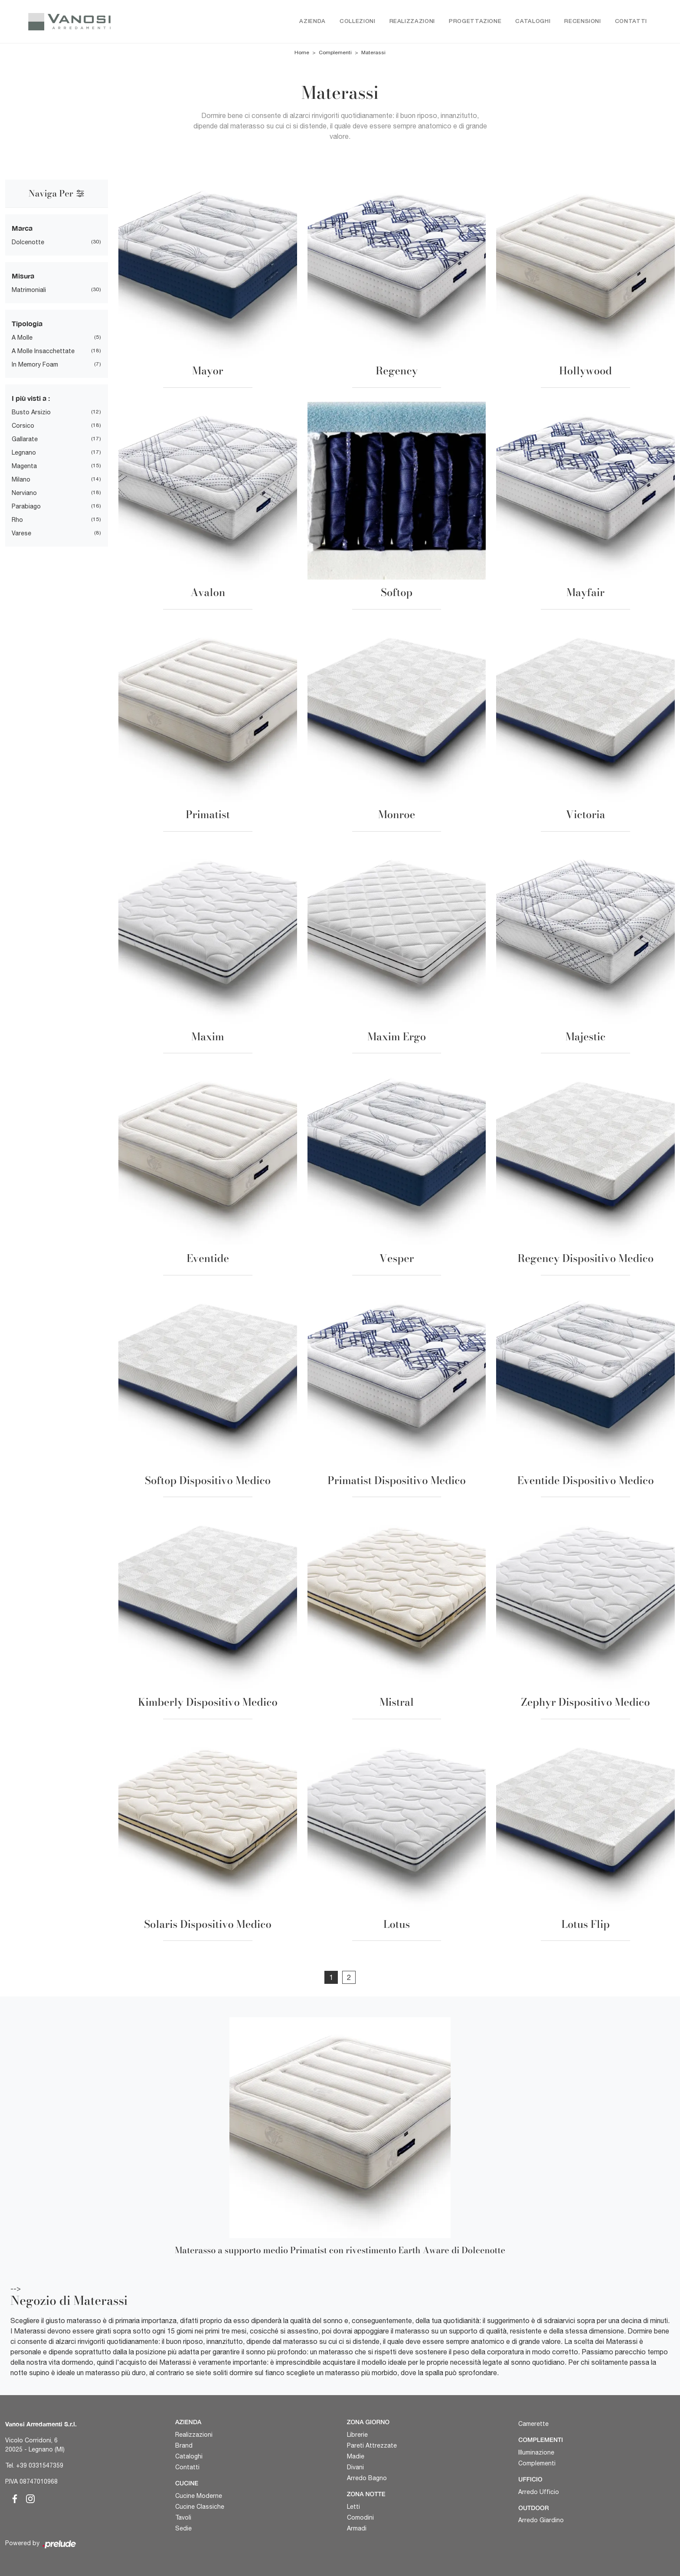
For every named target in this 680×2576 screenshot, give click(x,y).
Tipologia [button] (27, 324)
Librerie (357, 2434)
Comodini (360, 2517)
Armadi (356, 2528)
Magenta (24, 466)
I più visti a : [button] (31, 398)
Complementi (335, 53)
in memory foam (35, 364)
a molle (22, 337)
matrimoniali (29, 290)
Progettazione (475, 21)
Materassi (373, 53)
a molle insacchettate (43, 351)
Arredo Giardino (541, 2520)
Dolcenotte (28, 242)
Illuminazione (536, 2452)
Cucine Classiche (199, 2506)
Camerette (533, 2423)
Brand (184, 2445)
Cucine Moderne (198, 2495)
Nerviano (24, 493)
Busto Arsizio (31, 412)
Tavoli (183, 2517)
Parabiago (26, 506)
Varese (21, 533)
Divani (355, 2467)
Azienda (312, 21)
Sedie (183, 2528)
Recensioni (582, 21)
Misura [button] (23, 276)
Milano (21, 479)
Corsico (23, 426)
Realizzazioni (412, 21)
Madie (355, 2456)
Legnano (24, 452)
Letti (353, 2506)
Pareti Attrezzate (372, 2445)
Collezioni (358, 21)
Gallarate (25, 439)
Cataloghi (532, 21)
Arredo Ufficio (538, 2491)
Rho (17, 520)
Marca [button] (22, 228)
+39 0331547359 (39, 2465)
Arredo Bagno (367, 2477)
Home (301, 53)
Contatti (631, 21)
